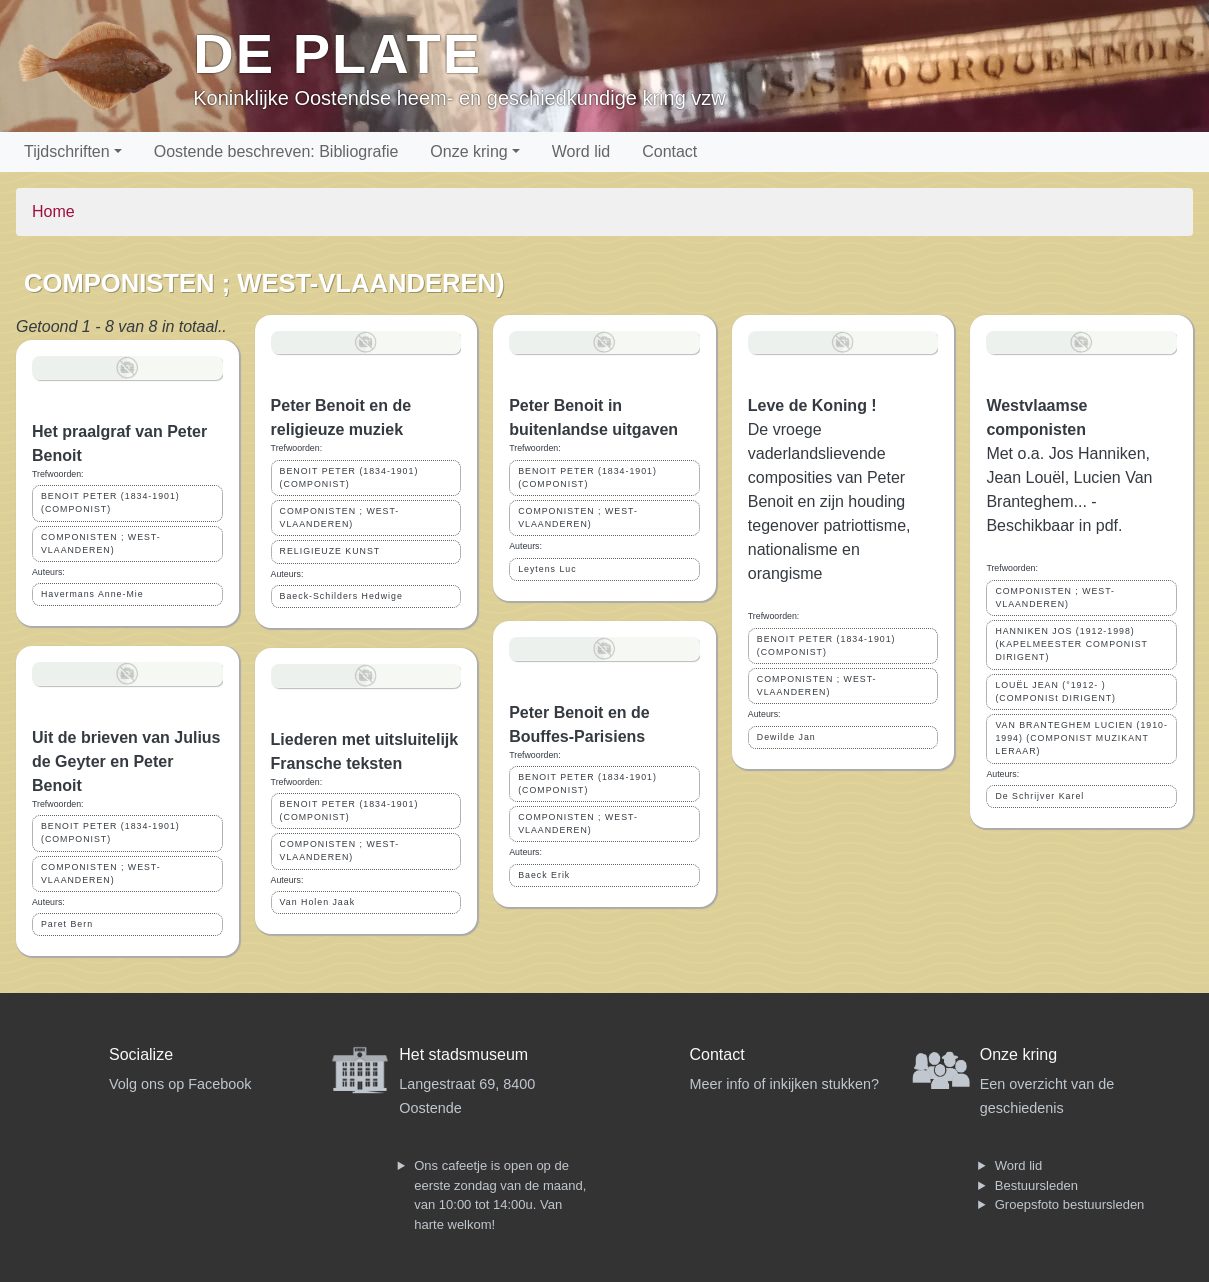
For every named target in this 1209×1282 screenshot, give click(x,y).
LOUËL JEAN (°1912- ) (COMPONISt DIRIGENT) (1055, 691)
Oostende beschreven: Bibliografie (276, 151)
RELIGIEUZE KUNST (330, 551)
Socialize (141, 1054)
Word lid (581, 151)
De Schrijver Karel (1039, 796)
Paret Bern (67, 924)
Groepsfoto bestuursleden (1070, 1204)
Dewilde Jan (786, 737)
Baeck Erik (544, 875)
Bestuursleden (1036, 1185)
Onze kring (468, 151)
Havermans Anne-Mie (92, 594)
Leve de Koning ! (812, 405)
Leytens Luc (547, 569)
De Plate (337, 53)
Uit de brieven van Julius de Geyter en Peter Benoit (126, 761)
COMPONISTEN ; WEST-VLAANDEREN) (101, 543)
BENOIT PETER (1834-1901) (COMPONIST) (110, 502)
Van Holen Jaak (317, 902)
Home (53, 211)
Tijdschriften (67, 151)
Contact (669, 151)
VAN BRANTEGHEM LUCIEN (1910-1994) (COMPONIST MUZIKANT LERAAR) (1081, 738)
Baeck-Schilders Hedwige (341, 596)
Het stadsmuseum (463, 1054)
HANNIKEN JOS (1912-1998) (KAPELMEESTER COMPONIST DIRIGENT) (1071, 644)
